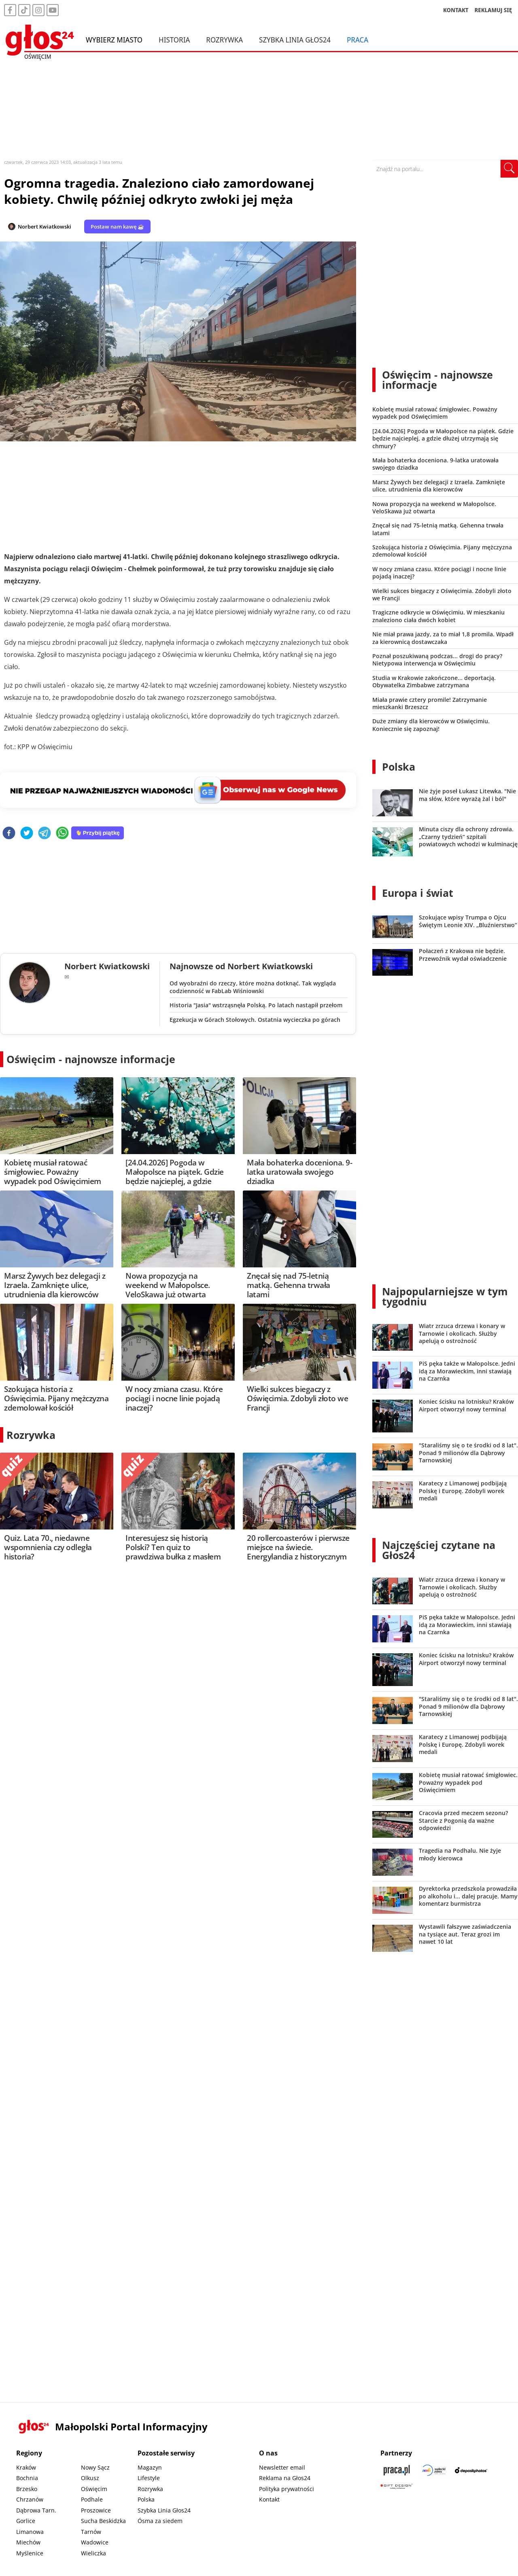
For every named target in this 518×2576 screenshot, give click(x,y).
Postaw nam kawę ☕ (117, 226)
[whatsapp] (62, 833)
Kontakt (269, 2499)
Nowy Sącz (95, 2467)
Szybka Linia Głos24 (295, 39)
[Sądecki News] (434, 2470)
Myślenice (29, 2553)
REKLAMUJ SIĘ (493, 10)
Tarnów (91, 2532)
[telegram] (44, 833)
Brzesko (26, 2489)
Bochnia (27, 2478)
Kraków (26, 2467)
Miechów (28, 2542)
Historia (174, 39)
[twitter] (26, 833)
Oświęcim (94, 2489)
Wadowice (94, 2542)
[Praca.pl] (396, 2470)
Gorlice (25, 2521)
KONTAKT (456, 10)
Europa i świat (417, 893)
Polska (398, 766)
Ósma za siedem (160, 2521)
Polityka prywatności (286, 2489)
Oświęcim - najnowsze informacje (90, 1059)
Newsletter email (282, 2467)
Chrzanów (29, 2499)
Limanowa (30, 2532)
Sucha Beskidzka (103, 2521)
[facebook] (8, 833)
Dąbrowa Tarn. (36, 2510)
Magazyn (150, 2467)
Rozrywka (224, 39)
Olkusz (90, 2478)
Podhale (92, 2499)
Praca (357, 39)
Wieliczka (93, 2553)
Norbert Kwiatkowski (44, 226)
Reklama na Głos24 (284, 2478)
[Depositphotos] (471, 2470)
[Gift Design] (396, 2486)
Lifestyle (149, 2478)
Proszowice (96, 2510)
